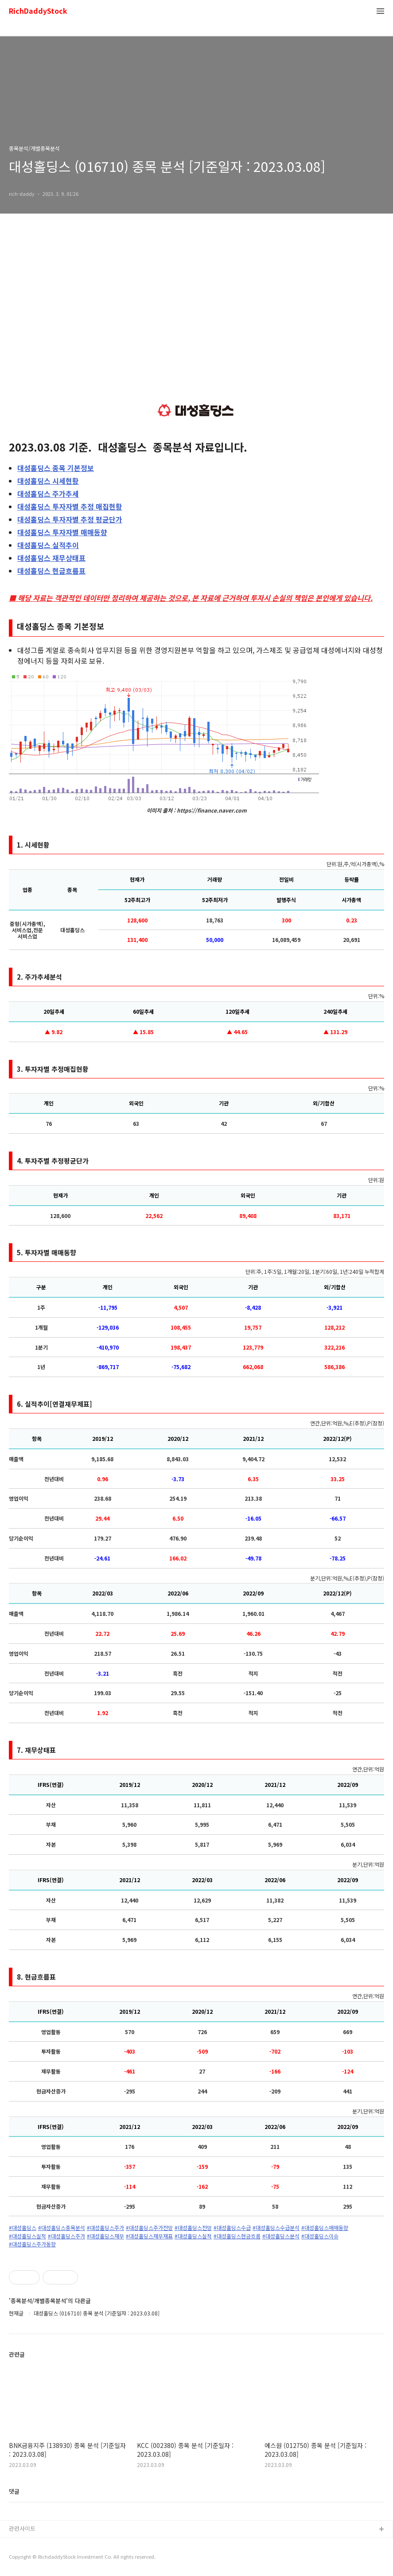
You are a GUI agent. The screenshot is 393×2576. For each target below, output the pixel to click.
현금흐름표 (51, 570)
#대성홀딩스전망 (193, 2228)
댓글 (14, 2491)
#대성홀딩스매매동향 (324, 2228)
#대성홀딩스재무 (105, 2236)
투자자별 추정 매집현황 (69, 506)
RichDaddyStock (38, 11)
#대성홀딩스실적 (27, 2236)
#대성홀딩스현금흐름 (237, 2236)
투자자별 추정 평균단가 (69, 519)
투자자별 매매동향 (62, 532)
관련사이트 (22, 2528)
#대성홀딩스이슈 (320, 2236)
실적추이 (48, 545)
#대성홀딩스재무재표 (149, 2236)
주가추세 (48, 493)
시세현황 (48, 480)
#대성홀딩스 (22, 2228)
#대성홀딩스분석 (281, 2236)
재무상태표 (51, 558)
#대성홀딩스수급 (232, 2228)
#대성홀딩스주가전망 (149, 2228)
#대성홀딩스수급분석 (276, 2228)
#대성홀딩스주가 (105, 2228)
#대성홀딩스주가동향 (32, 2244)
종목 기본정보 (55, 468)
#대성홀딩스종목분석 (61, 2228)
